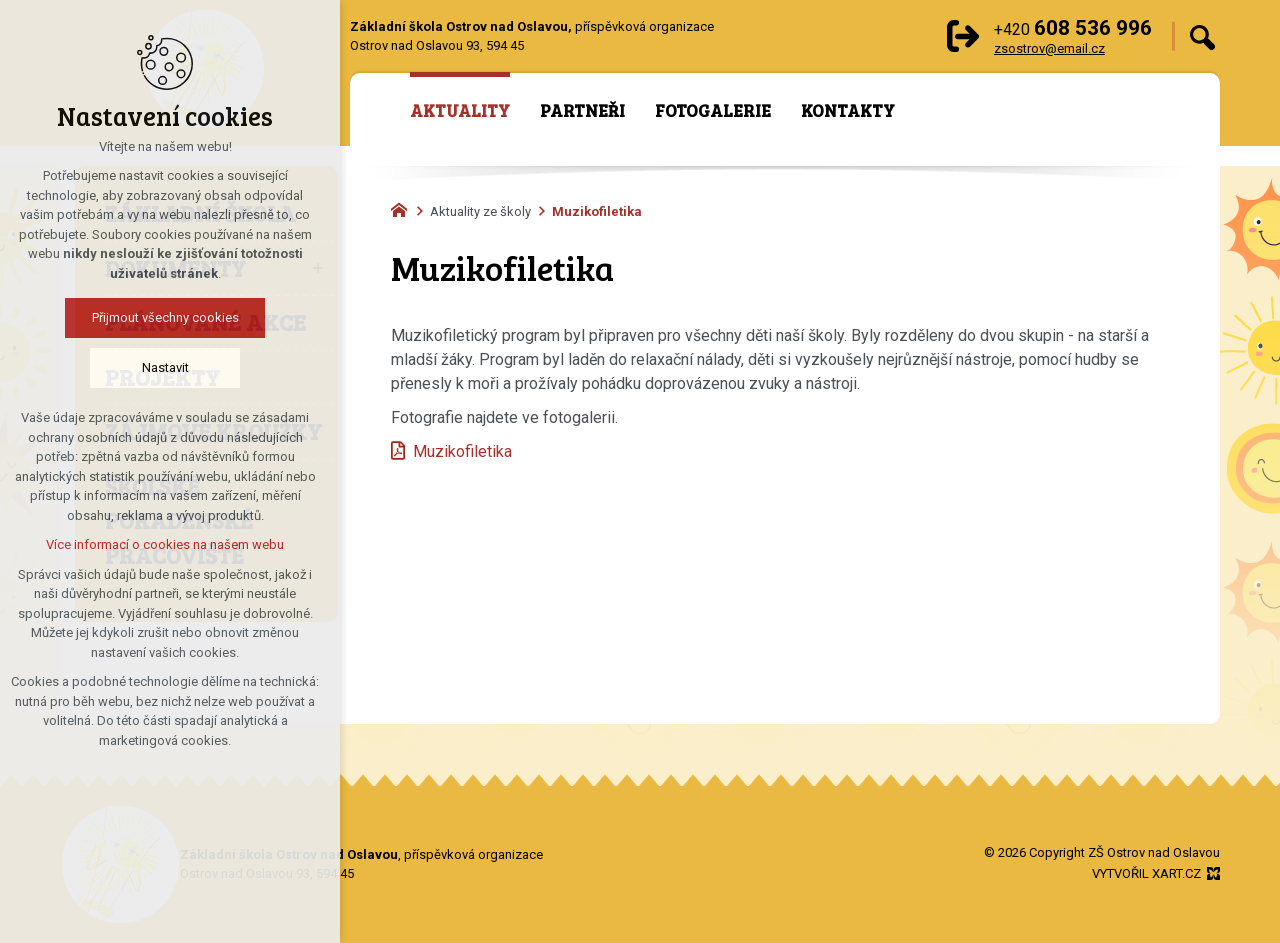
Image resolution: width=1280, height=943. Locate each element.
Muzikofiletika (462, 451)
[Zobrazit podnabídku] (318, 268)
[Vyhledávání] (1202, 36)
